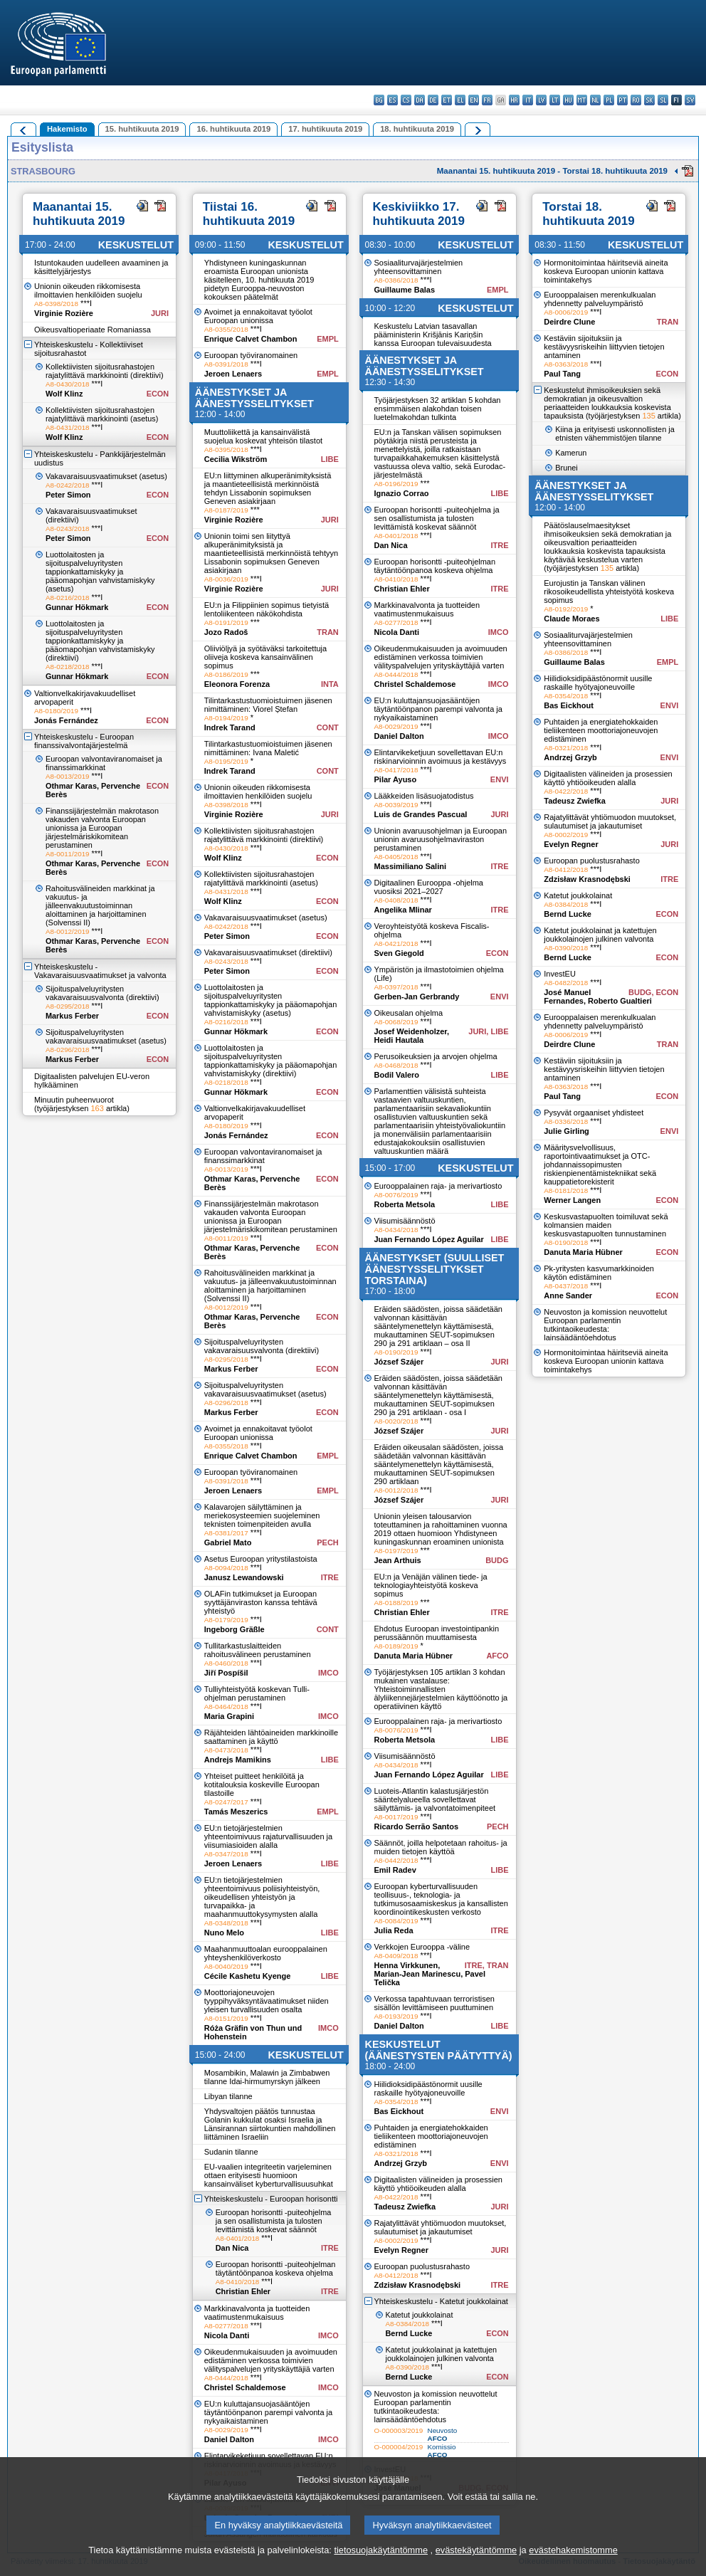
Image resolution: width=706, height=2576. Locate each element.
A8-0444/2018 (226, 2378)
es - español (392, 100)
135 (648, 415)
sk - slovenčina (649, 100)
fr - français (487, 100)
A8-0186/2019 (226, 674)
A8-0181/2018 (566, 1190)
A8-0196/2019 (396, 484)
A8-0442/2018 (396, 1860)
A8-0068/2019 (396, 1022)
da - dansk (419, 100)
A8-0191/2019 (226, 622)
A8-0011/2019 (68, 854)
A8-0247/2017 (226, 1802)
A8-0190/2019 (396, 1352)
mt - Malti (581, 100)
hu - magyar (568, 100)
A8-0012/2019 (68, 931)
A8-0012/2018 (396, 1490)
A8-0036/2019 (226, 579)
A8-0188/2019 (396, 1603)
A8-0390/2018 (408, 2367)
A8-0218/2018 (68, 667)
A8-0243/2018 (68, 528)
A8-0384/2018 (408, 2324)
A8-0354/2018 (396, 2102)
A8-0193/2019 (396, 2016)
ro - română (636, 100)
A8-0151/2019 (226, 2018)
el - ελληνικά (460, 100)
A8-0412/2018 (396, 2275)
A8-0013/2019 (68, 776)
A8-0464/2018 (226, 1706)
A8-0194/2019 (226, 718)
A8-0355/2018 (226, 329)
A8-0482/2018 (566, 983)
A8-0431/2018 (68, 427)
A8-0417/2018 (396, 770)
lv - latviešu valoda (541, 100)
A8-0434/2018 (396, 1230)
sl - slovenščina (663, 100)
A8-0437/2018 (566, 1286)
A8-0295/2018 (68, 1006)
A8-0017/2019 (396, 1817)
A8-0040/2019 (226, 1966)
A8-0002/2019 (396, 2240)
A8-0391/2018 (226, 364)
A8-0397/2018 (396, 987)
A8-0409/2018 (396, 1956)
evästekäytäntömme (476, 2565)
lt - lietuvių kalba (554, 100)
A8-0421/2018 (396, 943)
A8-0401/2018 (238, 2238)
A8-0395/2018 (226, 449)
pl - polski (609, 100)
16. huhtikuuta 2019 (233, 129)
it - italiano (527, 100)
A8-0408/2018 (396, 900)
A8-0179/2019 (226, 1620)
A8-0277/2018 (226, 2326)
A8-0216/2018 (68, 597)
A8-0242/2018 (68, 485)
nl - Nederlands (595, 100)
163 (96, 1108)
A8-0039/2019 (396, 805)
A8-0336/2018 (566, 1121)
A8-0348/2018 (226, 1923)
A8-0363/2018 (566, 364)
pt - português (622, 100)
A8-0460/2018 (226, 1663)
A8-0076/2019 (396, 1195)
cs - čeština (406, 100)
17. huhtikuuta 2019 (325, 129)
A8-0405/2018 (396, 857)
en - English (473, 100)
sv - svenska (690, 100)
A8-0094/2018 (226, 1568)
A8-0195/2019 (226, 761)
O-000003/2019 (398, 2430)
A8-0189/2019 (396, 1646)
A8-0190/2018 (566, 1242)
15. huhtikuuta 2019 (142, 129)
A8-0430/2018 (68, 384)
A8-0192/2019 (566, 609)
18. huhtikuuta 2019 (417, 129)
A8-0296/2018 (68, 1049)
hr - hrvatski (514, 100)
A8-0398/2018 (56, 303)
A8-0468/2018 (396, 1065)
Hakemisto (67, 129)
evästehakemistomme (573, 2565)
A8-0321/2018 (396, 2153)
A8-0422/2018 (396, 2197)
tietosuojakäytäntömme (381, 2565)
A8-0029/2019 (226, 2430)
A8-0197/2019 (396, 1551)
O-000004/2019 (398, 2447)
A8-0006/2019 (566, 312)
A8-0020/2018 (396, 1421)
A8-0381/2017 (226, 1533)
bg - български (379, 100)
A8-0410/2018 (238, 2282)
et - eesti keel (446, 100)
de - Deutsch (433, 100)
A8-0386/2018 (396, 280)
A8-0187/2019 (226, 510)
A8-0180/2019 (56, 711)
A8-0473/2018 (226, 1750)
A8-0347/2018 (226, 1854)
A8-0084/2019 (396, 1921)
